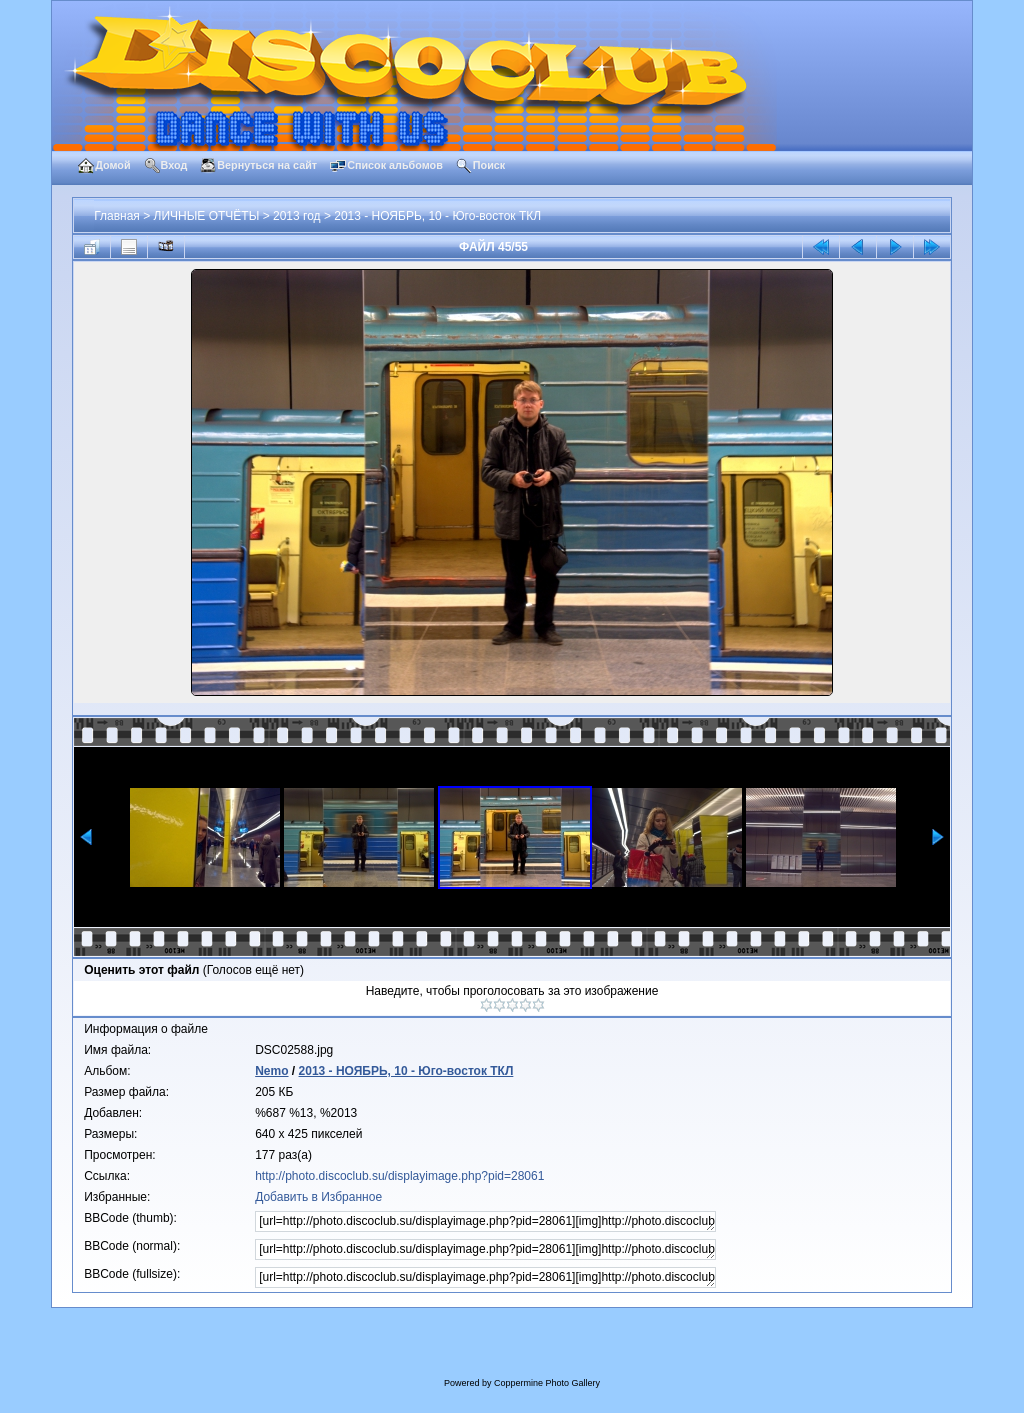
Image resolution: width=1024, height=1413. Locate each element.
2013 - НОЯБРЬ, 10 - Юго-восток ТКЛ (437, 216)
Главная (117, 216)
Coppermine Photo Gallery (547, 1383)
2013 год (297, 216)
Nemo (271, 1071)
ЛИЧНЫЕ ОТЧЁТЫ (207, 216)
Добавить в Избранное (318, 1197)
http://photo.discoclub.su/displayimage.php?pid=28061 (399, 1176)
